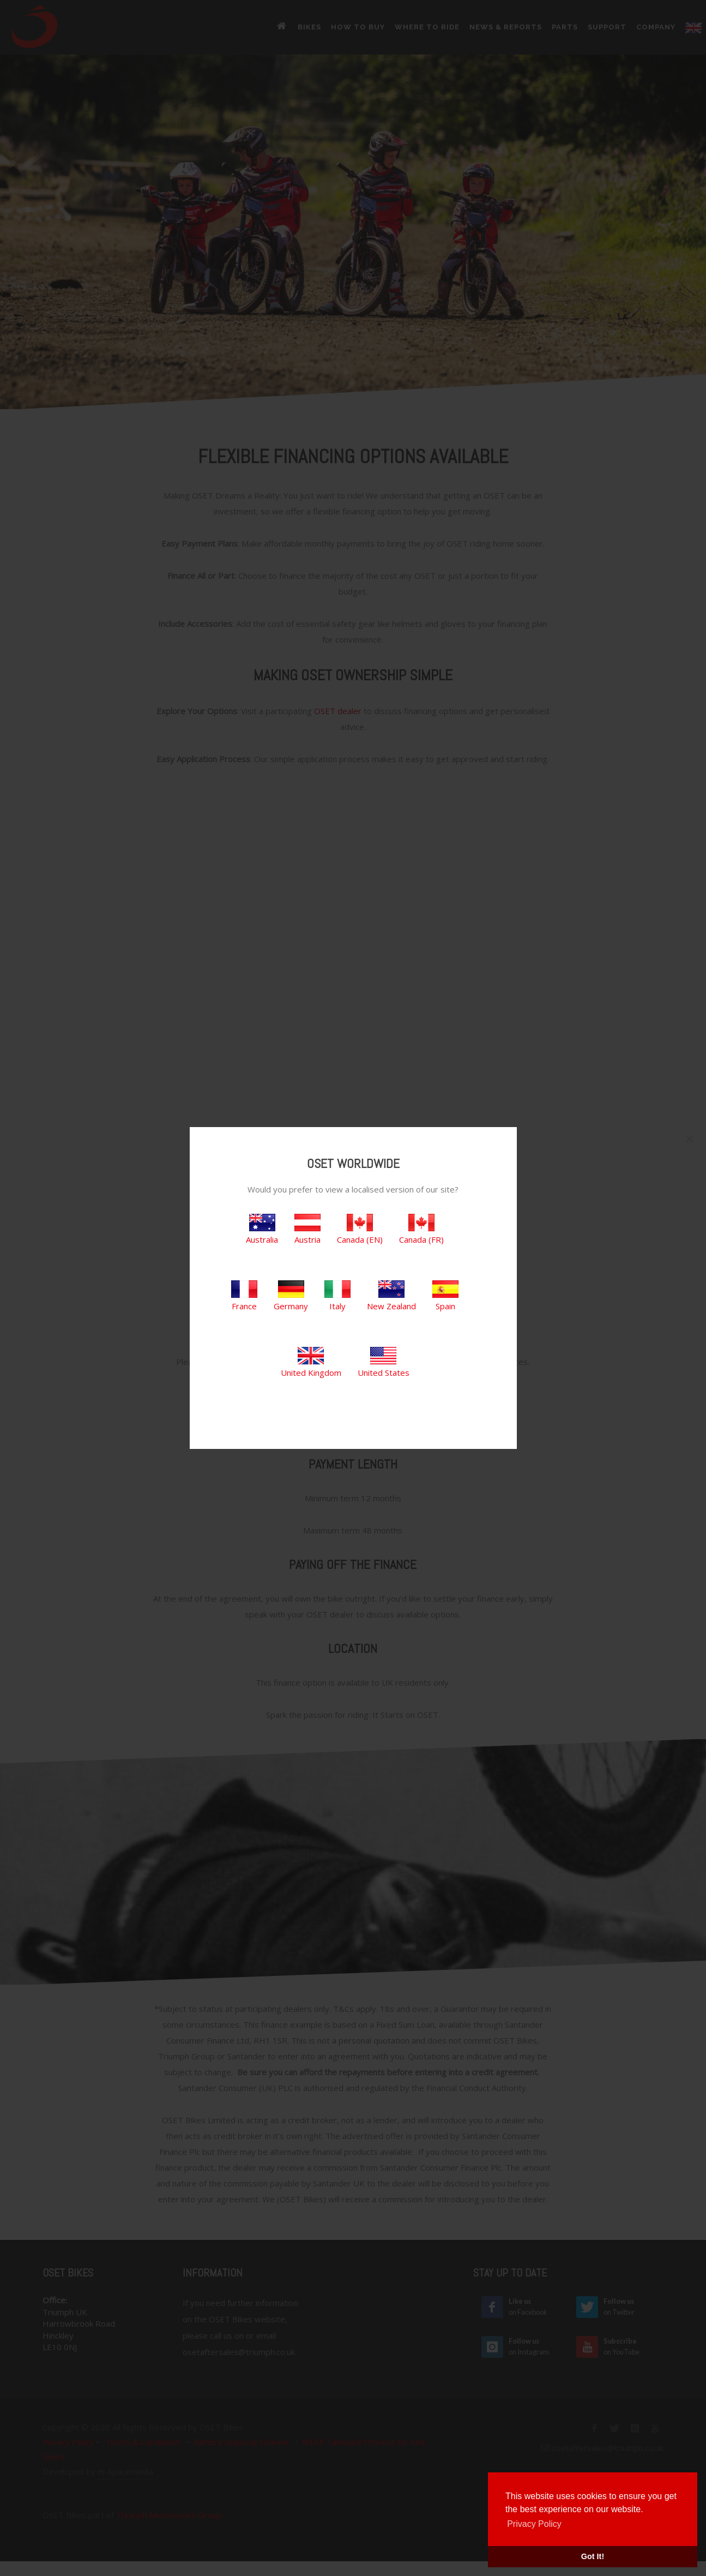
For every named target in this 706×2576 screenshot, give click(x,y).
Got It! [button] (592, 2556)
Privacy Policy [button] (534, 2524)
